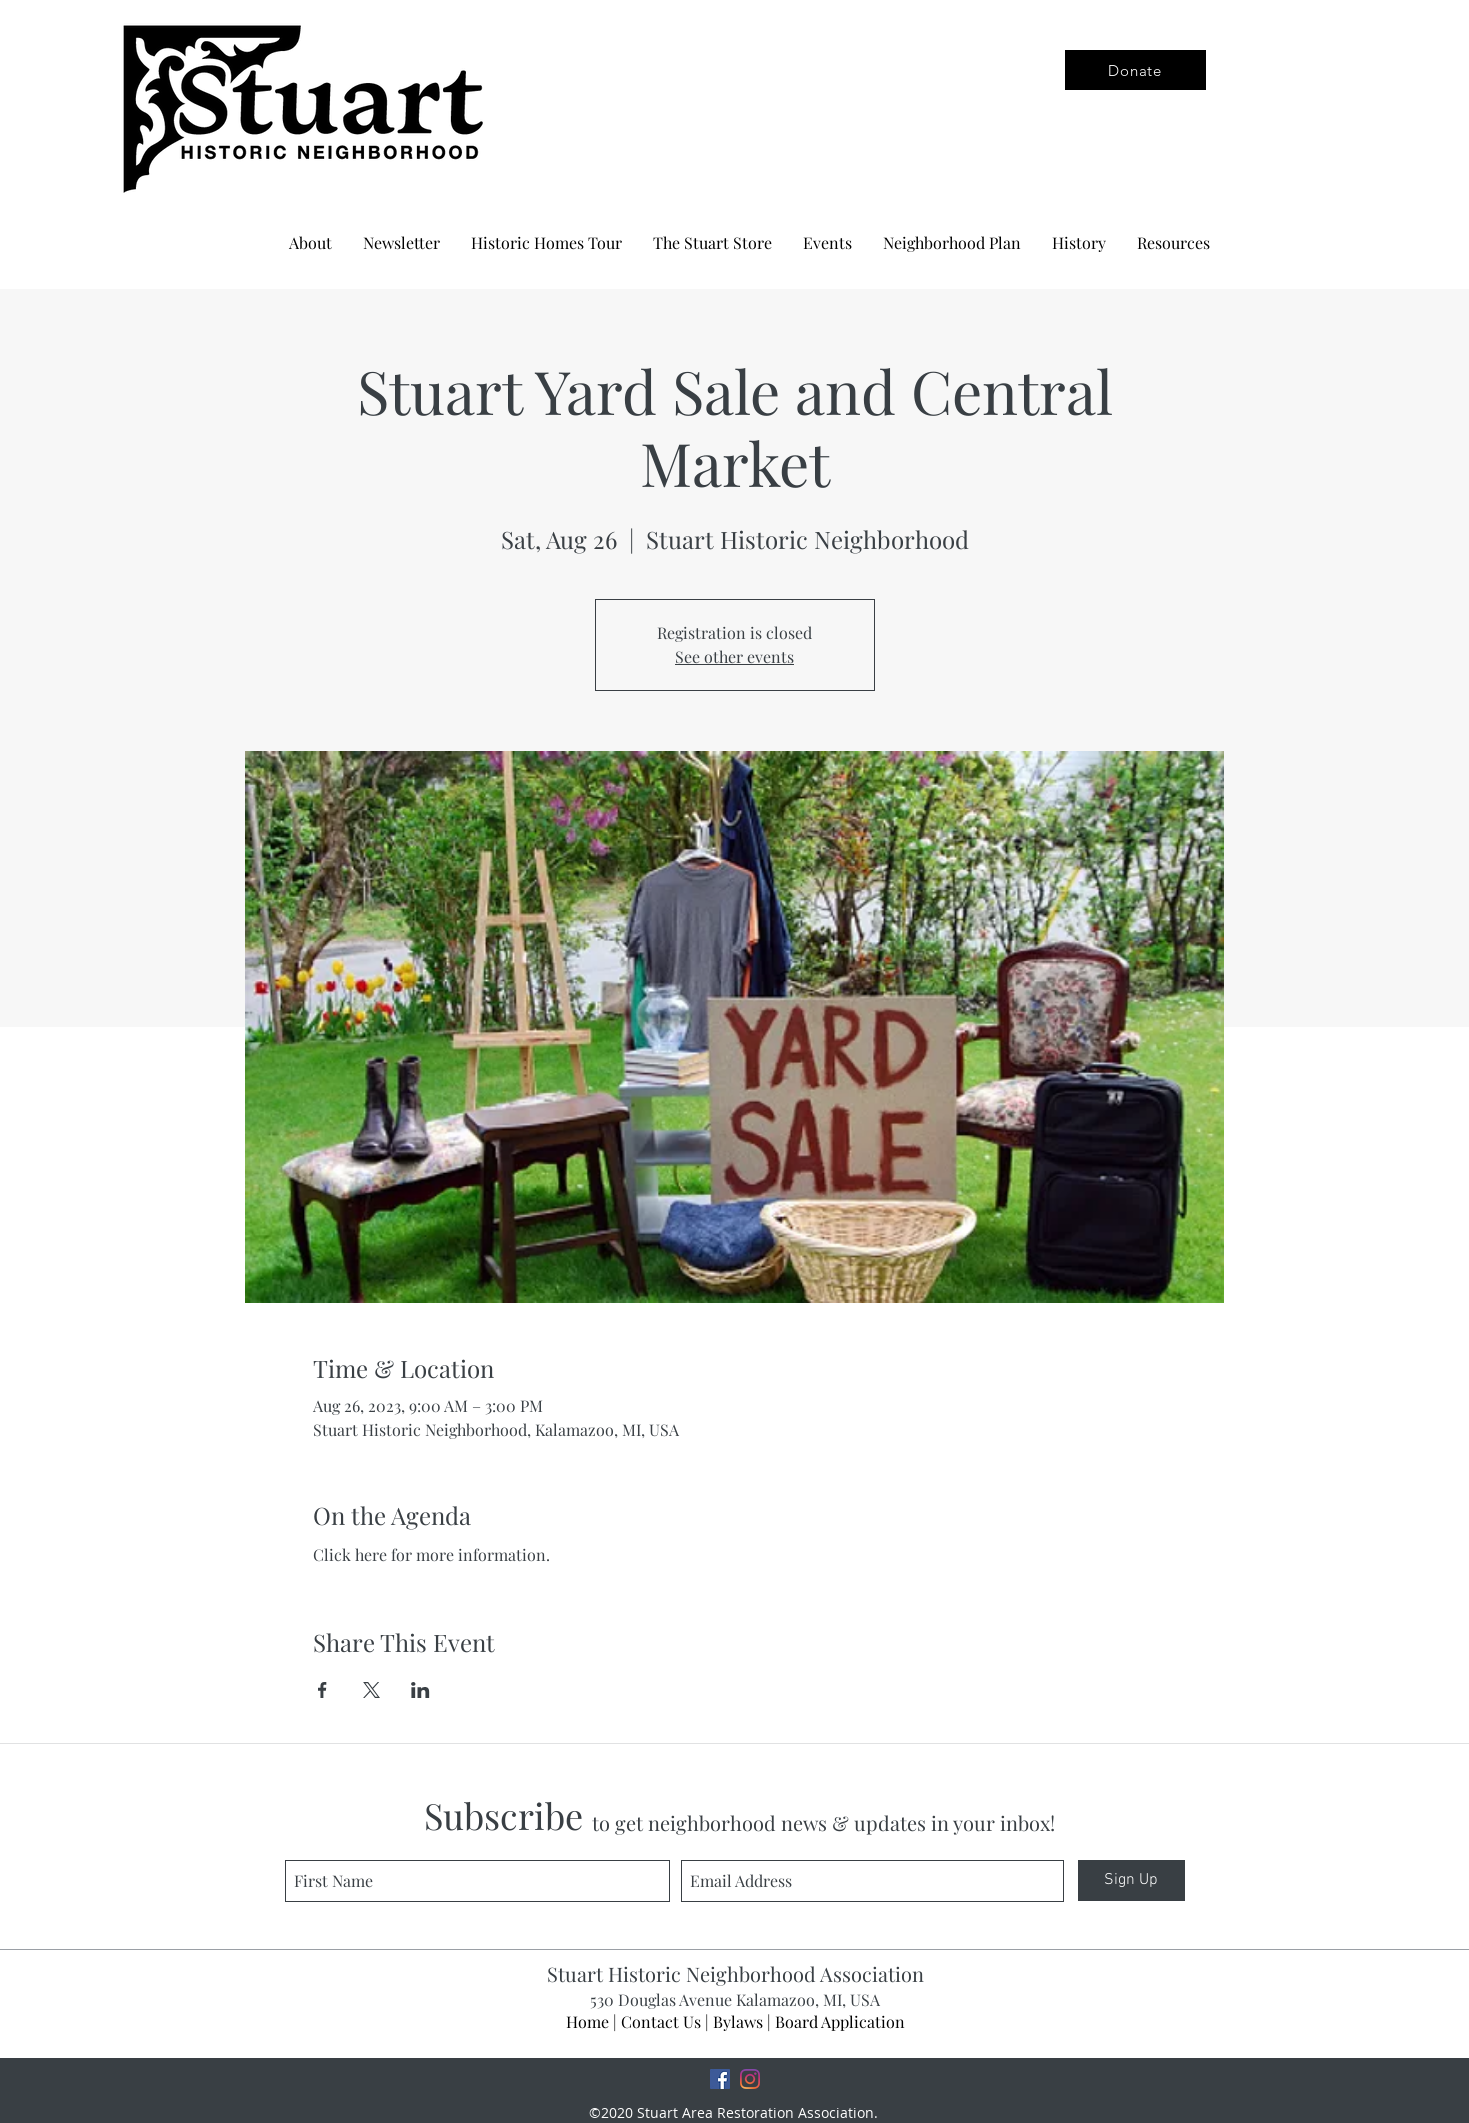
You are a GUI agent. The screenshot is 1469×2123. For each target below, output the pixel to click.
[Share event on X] (371, 1690)
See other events (734, 656)
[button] (951, 243)
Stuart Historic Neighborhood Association (735, 1973)
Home (587, 2021)
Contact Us (661, 2021)
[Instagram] (750, 2079)
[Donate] (1135, 70)
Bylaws (738, 2021)
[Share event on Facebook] (322, 1690)
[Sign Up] (1131, 1880)
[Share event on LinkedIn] (420, 1690)
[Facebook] (720, 2079)
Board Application (840, 2021)
